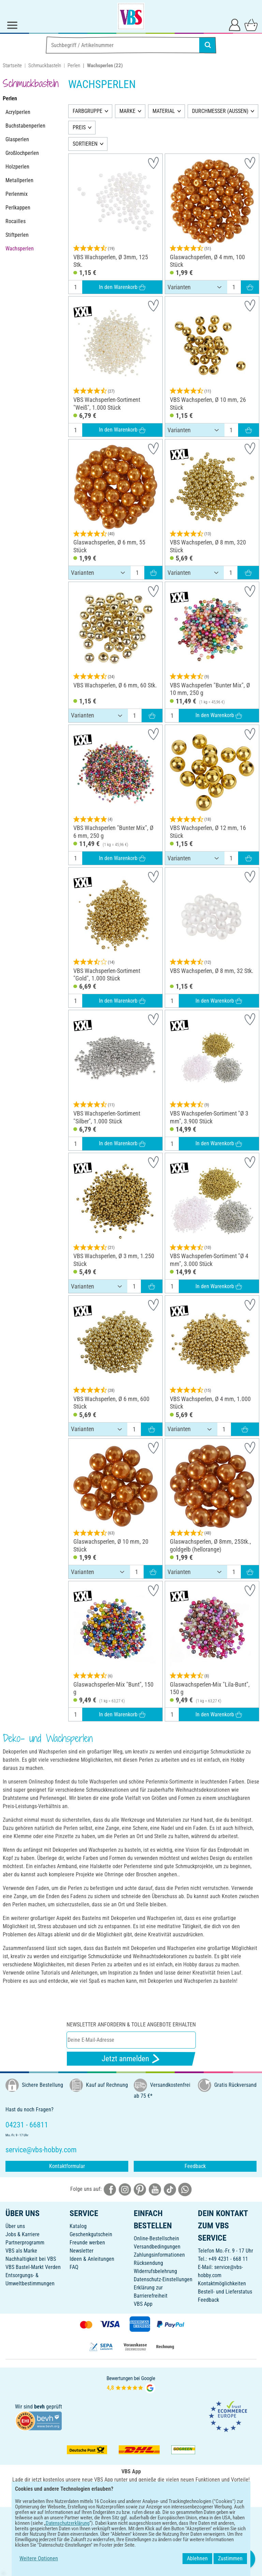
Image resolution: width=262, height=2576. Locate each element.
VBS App (143, 2304)
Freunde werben (87, 2242)
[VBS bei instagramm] (125, 2189)
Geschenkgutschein (91, 2234)
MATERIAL (163, 111)
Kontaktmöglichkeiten (222, 2283)
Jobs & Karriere (22, 2234)
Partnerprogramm (24, 2242)
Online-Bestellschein (156, 2238)
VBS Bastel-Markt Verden (33, 2267)
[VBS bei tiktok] (170, 2189)
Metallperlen (19, 180)
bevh (39, 2406)
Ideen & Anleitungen (92, 2259)
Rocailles (15, 221)
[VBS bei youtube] (155, 2189)
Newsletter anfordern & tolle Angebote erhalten (131, 2024)
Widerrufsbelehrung (155, 2271)
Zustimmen (230, 2558)
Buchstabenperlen (25, 125)
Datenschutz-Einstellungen (163, 2279)
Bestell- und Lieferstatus (225, 2291)
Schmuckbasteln (44, 65)
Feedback (195, 2166)
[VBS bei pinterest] (140, 2189)
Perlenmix (16, 194)
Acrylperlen (17, 112)
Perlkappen (17, 207)
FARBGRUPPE (87, 111)
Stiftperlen (17, 235)
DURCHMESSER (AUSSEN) (220, 111)
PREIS (79, 127)
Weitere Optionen (38, 2558)
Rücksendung (148, 2263)
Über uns (15, 2226)
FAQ (74, 2267)
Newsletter (81, 2250)
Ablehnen (197, 2558)
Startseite (12, 65)
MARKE (127, 111)
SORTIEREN (85, 144)
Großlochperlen (22, 153)
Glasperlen (17, 139)
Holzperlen (17, 166)
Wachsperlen (19, 248)
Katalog (78, 2226)
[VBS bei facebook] (110, 2189)
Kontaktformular (67, 2166)
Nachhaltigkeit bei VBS (30, 2259)
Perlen (74, 65)
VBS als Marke (21, 2250)
